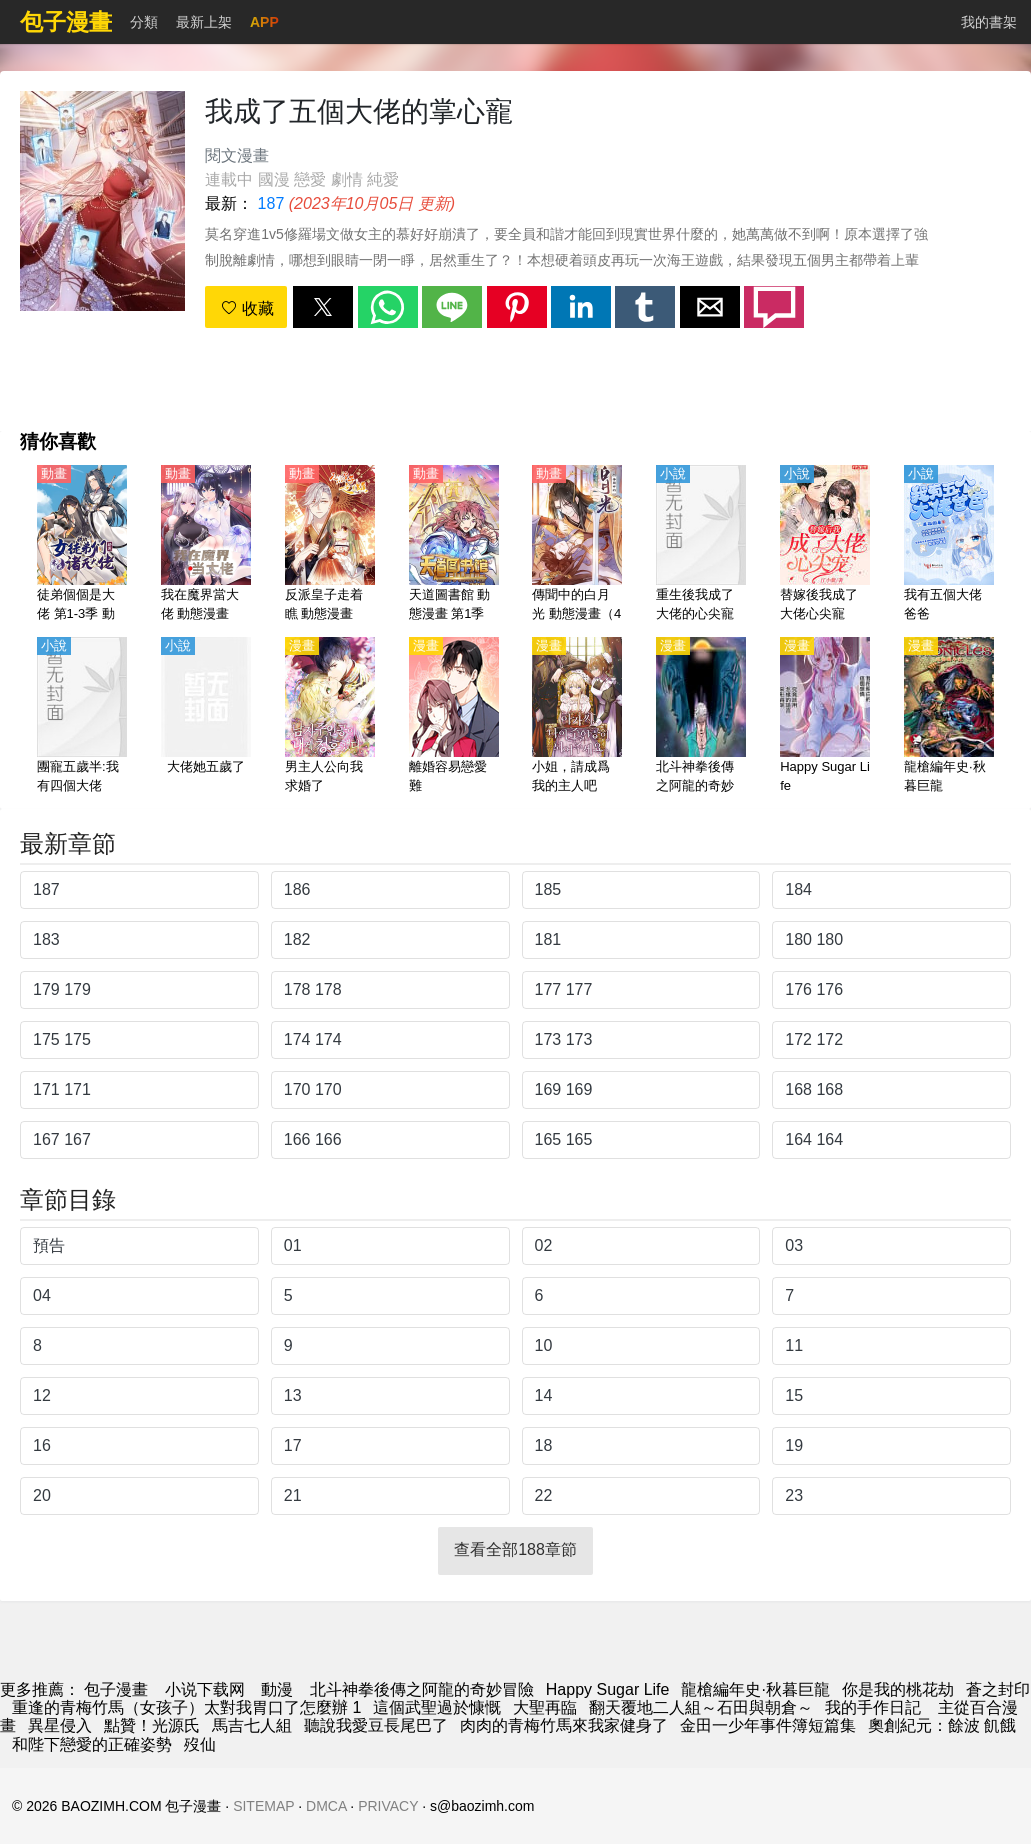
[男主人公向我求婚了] (330, 717)
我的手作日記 (875, 1707)
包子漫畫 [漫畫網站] (116, 1689)
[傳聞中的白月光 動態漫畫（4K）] (577, 545)
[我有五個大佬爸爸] (949, 545)
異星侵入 (60, 1725)
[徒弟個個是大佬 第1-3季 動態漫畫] (82, 545)
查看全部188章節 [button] (515, 1549)
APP (264, 22)
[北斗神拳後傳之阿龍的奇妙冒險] (701, 717)
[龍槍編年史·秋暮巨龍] (949, 717)
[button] (323, 307)
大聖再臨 (545, 1707)
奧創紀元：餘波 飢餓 (942, 1725)
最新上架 (204, 22)
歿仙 (200, 1744)
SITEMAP (263, 1806)
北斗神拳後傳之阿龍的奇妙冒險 (422, 1689)
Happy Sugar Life (608, 1689)
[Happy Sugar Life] (825, 717)
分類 (144, 22)
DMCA (326, 1806)
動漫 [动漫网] (277, 1689)
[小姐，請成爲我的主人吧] (577, 717)
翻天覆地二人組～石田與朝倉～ (701, 1707)
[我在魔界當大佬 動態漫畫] (206, 545)
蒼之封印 (998, 1689)
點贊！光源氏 (152, 1725)
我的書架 (989, 22)
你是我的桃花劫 (898, 1689)
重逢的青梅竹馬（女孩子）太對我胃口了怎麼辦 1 (186, 1707)
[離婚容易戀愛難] (454, 717)
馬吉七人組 (252, 1725)
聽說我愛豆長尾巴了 (376, 1725)
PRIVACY (388, 1806)
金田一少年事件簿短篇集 (768, 1725)
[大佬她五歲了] (206, 717)
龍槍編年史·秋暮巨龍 (755, 1689)
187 (271, 203)
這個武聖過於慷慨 (437, 1707)
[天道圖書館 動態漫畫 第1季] (454, 545)
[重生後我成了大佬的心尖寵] (701, 545)
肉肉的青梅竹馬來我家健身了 (564, 1725)
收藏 (247, 308)
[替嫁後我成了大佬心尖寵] (825, 545)
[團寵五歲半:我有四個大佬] (82, 717)
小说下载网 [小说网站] (205, 1689)
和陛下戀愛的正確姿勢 (92, 1744)
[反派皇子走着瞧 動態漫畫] (330, 545)
